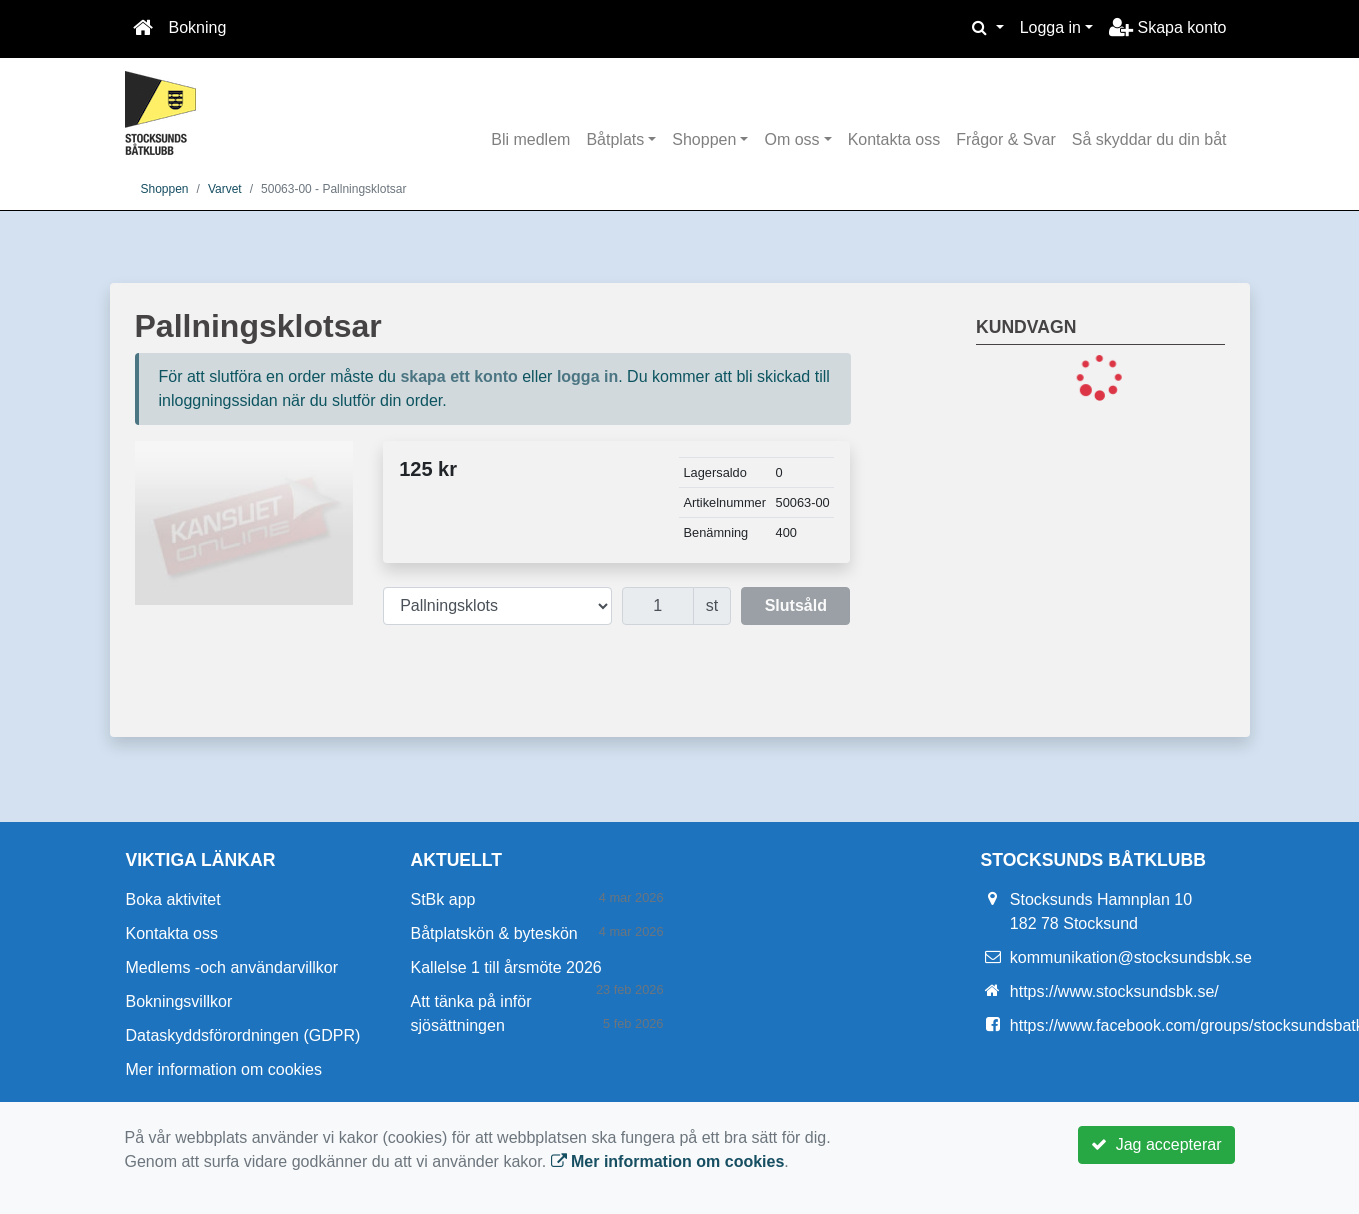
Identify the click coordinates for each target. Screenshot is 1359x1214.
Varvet (225, 189)
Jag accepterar (1156, 1144)
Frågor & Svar (1006, 139)
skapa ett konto (458, 376)
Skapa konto (1167, 27)
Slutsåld (796, 605)
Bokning (198, 27)
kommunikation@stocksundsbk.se (1131, 957)
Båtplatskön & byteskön (494, 933)
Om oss (791, 139)
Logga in (1050, 27)
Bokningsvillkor (179, 1001)
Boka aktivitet (173, 899)
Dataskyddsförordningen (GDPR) (243, 1035)
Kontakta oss (894, 139)
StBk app (443, 899)
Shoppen (704, 139)
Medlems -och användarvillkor (232, 967)
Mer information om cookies (224, 1069)
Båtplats (615, 139)
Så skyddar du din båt (1149, 139)
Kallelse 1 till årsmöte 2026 (506, 967)
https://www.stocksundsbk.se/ (1114, 991)
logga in (587, 376)
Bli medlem (530, 139)
